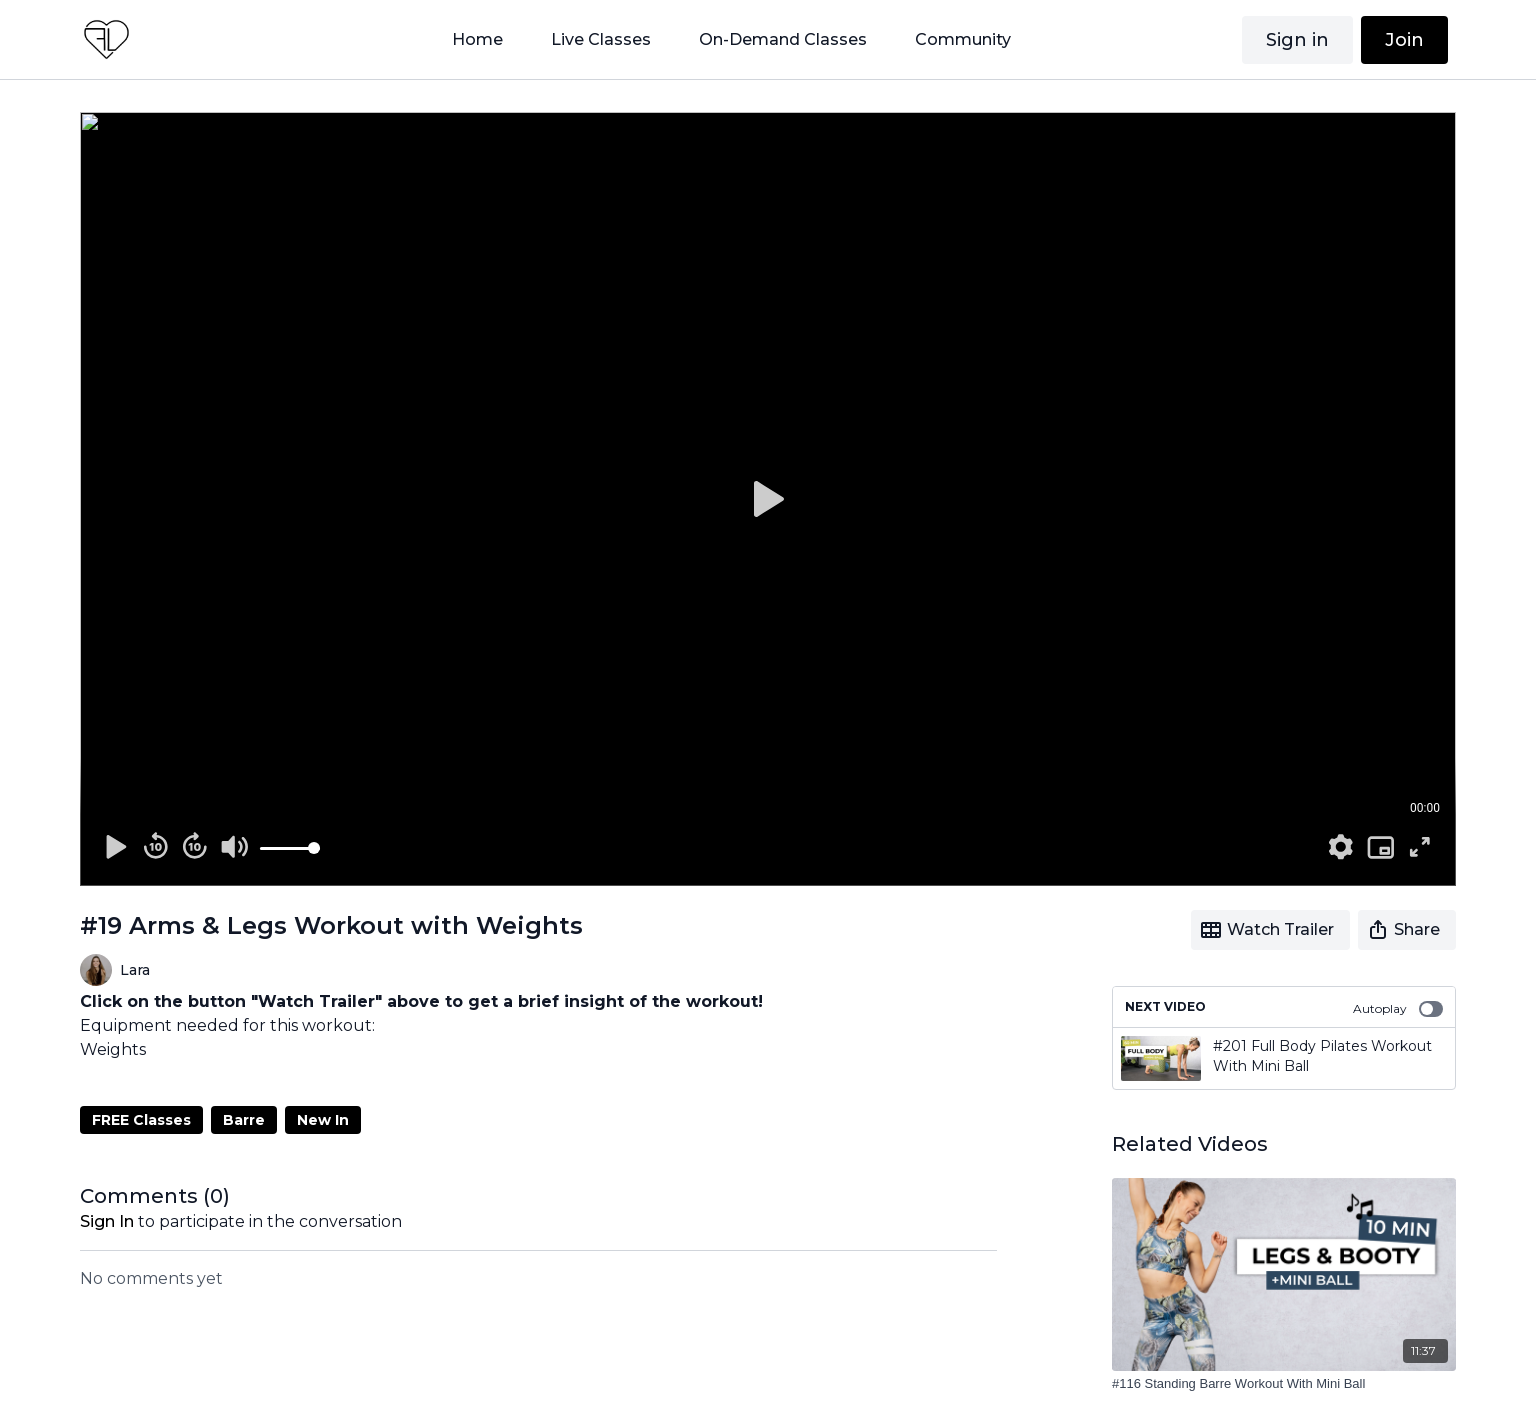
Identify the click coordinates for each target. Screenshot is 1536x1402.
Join (1404, 40)
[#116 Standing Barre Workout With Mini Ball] (1284, 1384)
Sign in (1297, 40)
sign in (107, 1221)
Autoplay (1398, 1009)
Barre (244, 1120)
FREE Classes (141, 1120)
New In (323, 1120)
